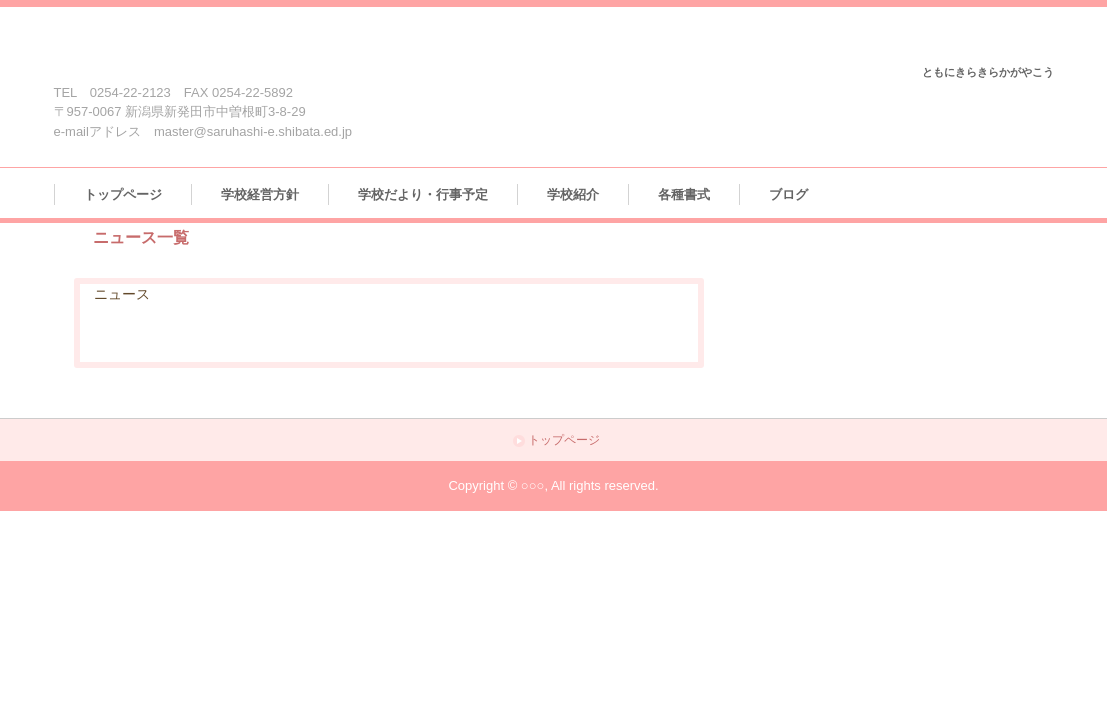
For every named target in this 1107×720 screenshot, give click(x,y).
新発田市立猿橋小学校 (177, 47)
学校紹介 (573, 194)
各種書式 (684, 194)
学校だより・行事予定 (423, 194)
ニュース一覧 (141, 237)
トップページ (123, 194)
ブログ (788, 194)
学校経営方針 (260, 194)
